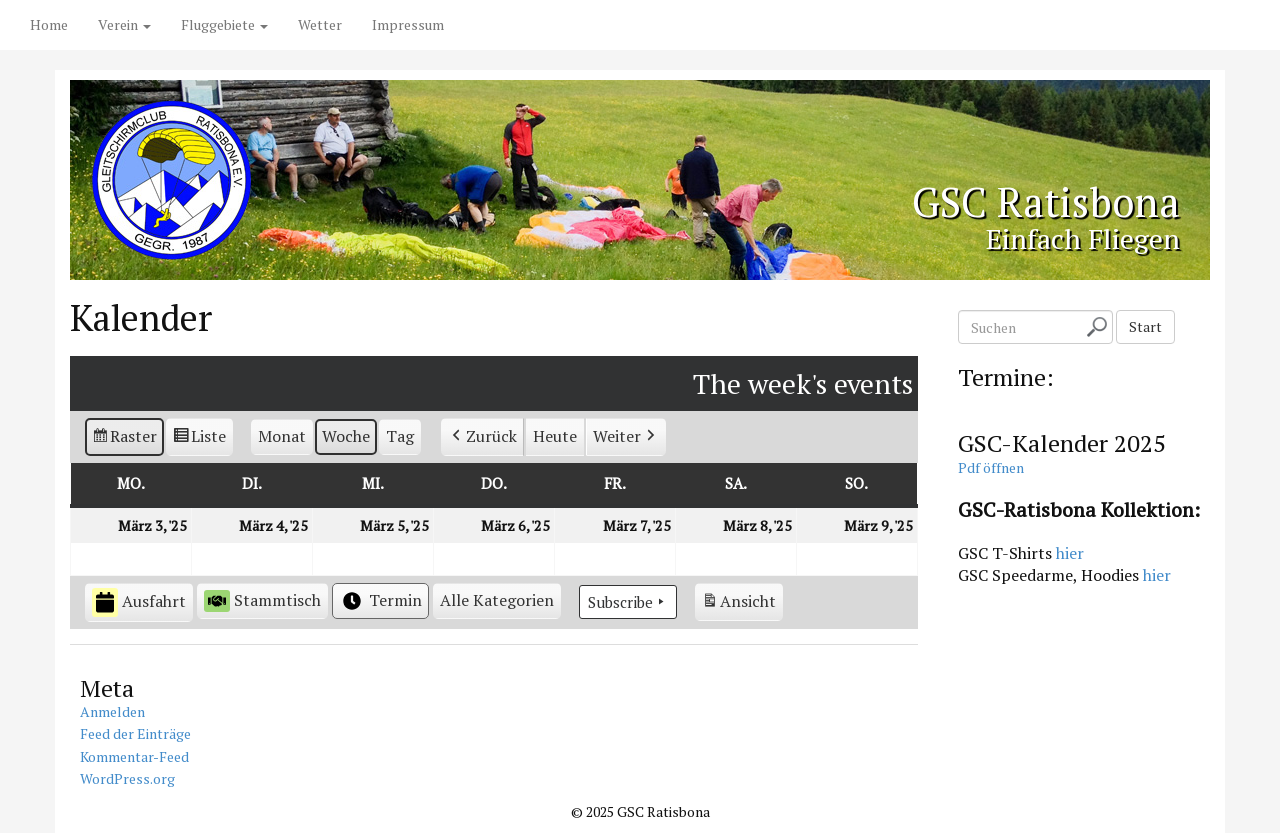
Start (1145, 326)
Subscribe (628, 602)
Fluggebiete (224, 24)
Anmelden (112, 711)
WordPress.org (127, 778)
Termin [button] (380, 601)
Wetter (320, 24)
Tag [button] (400, 436)
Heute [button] (555, 436)
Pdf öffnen (991, 467)
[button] (497, 601)
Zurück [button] (482, 437)
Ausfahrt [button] (139, 602)
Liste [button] (200, 439)
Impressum (408, 24)
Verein (124, 24)
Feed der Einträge (135, 733)
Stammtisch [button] (262, 600)
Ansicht (742, 604)
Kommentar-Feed (134, 756)
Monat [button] (282, 436)
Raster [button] (125, 439)
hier (1070, 553)
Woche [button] (346, 436)
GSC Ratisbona (1041, 201)
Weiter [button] (626, 437)
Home (49, 24)
